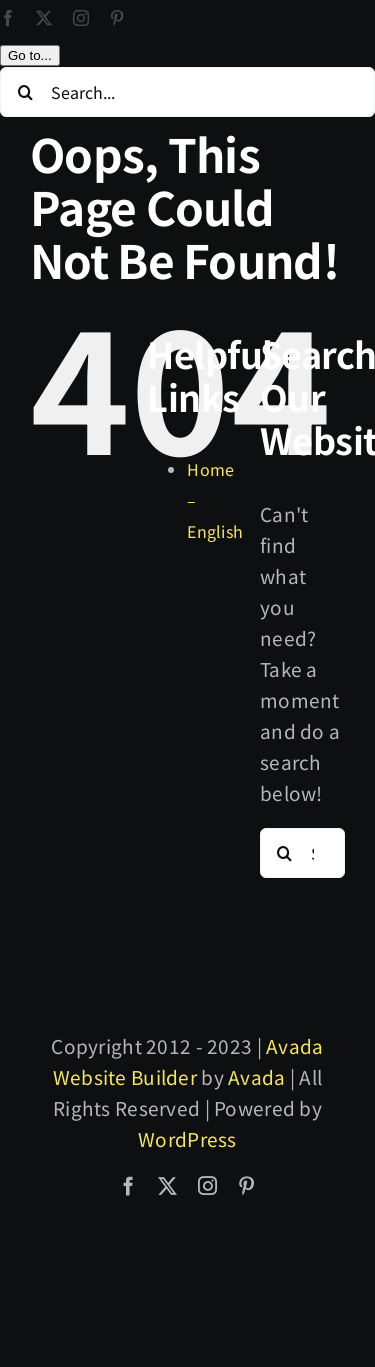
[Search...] (187, 173)
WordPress (187, 1219)
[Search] (25, 173)
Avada (256, 1157)
